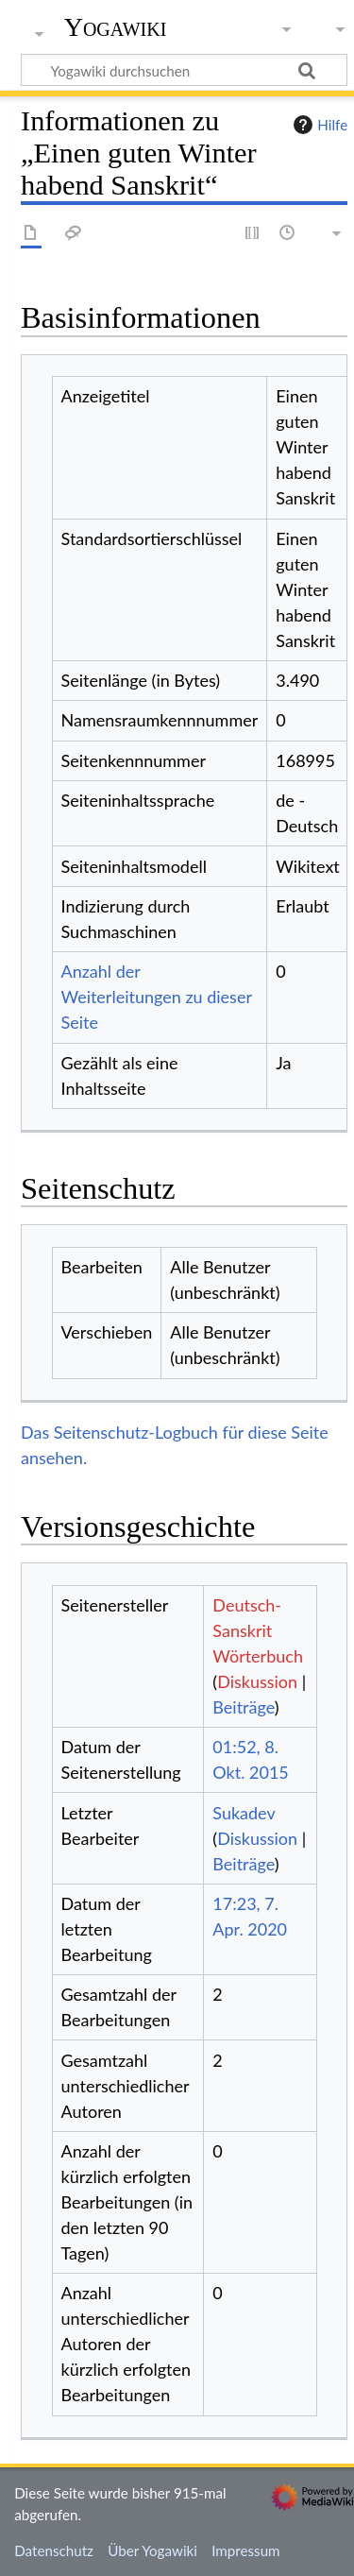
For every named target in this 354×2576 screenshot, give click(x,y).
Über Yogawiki (152, 2550)
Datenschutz (53, 2550)
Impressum (245, 2550)
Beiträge (243, 1707)
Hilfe (318, 124)
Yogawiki (115, 27)
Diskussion (257, 1681)
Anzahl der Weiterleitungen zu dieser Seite (156, 996)
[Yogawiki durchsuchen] (184, 70)
